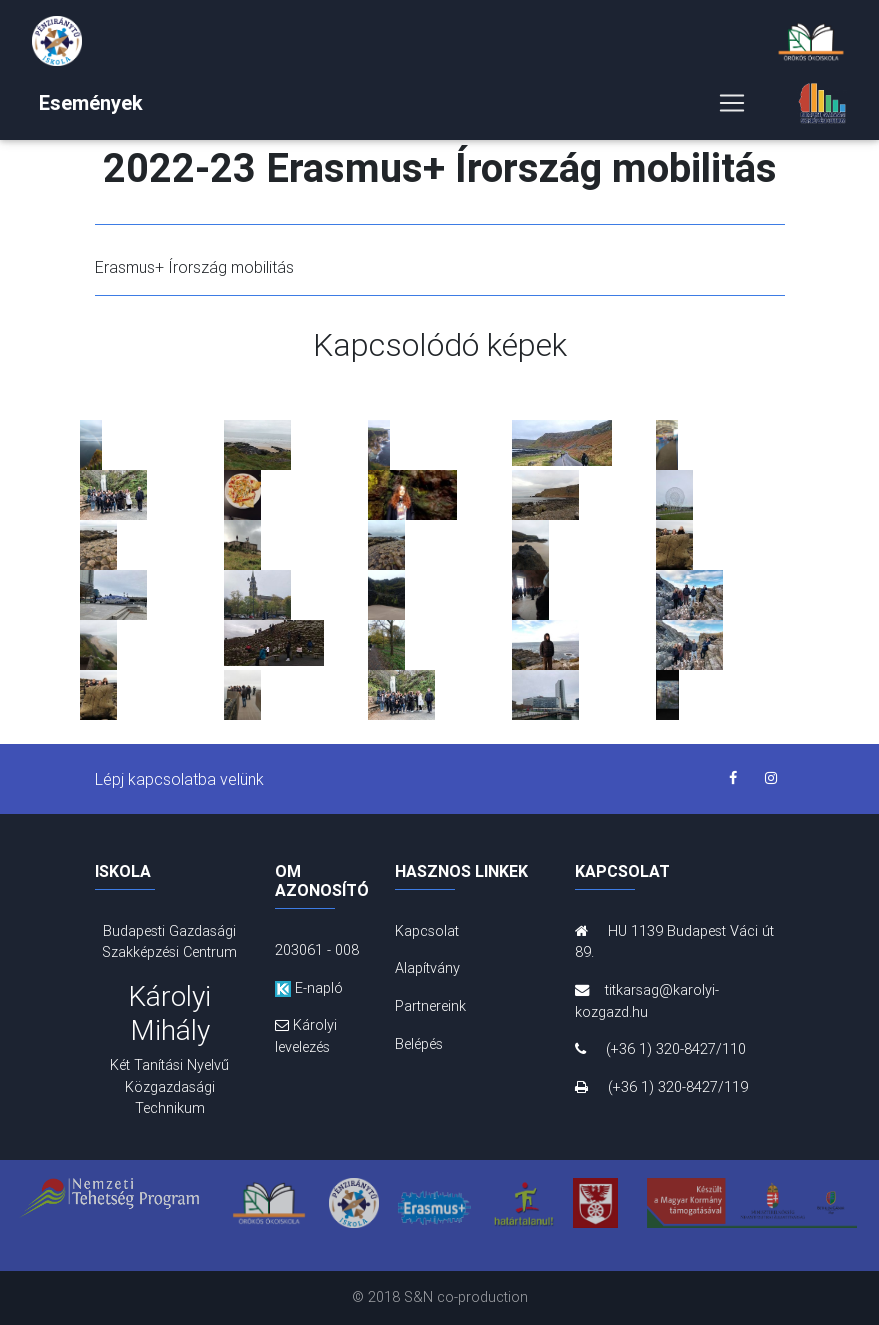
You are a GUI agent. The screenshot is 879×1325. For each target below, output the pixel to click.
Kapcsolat (427, 931)
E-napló (309, 988)
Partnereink (430, 1006)
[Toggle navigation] (732, 107)
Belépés (419, 1044)
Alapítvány (427, 968)
